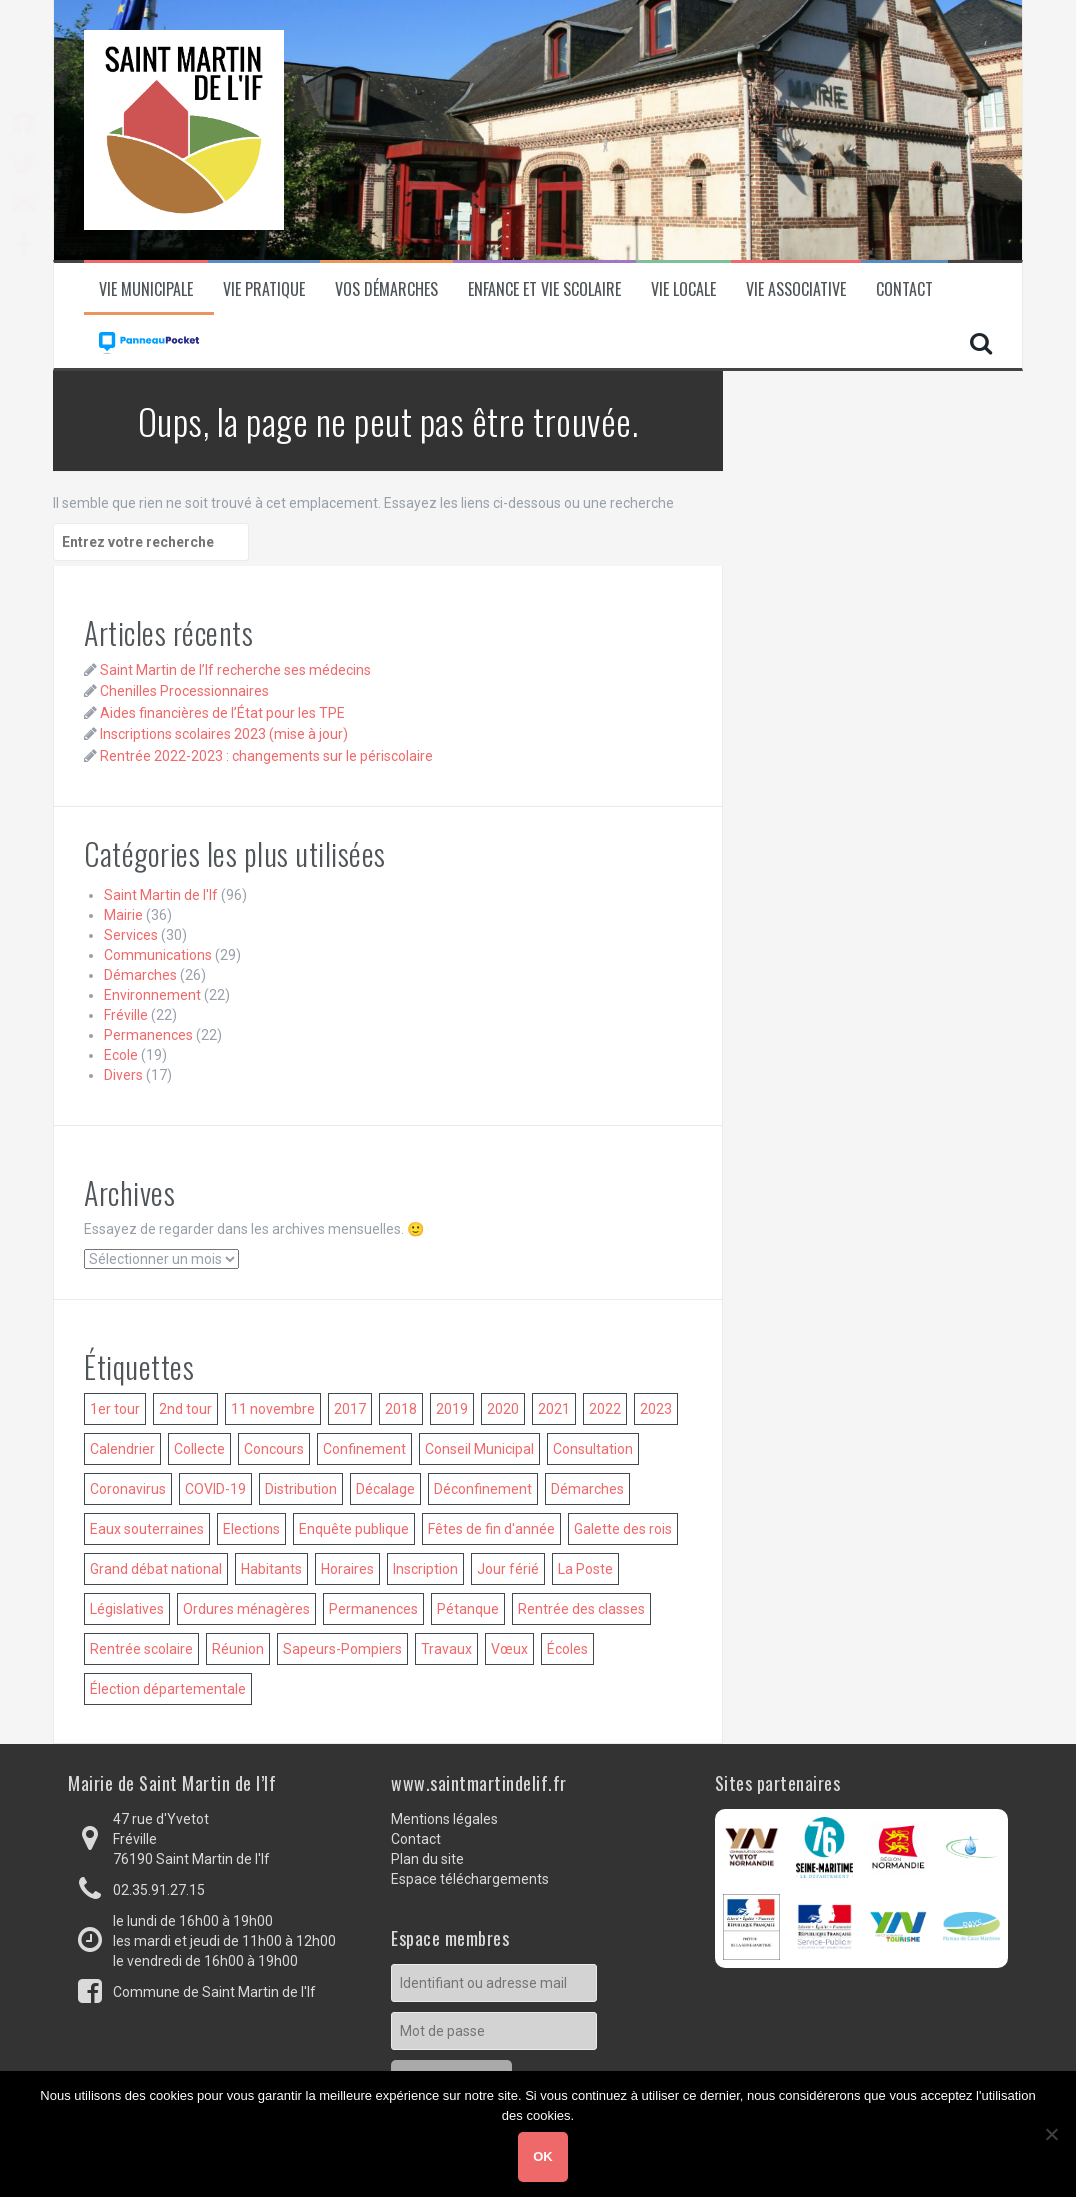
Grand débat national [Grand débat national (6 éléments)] (156, 1569)
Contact (904, 289)
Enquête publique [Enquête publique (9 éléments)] (354, 1529)
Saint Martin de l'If (161, 895)
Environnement (152, 995)
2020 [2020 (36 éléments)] (503, 1409)
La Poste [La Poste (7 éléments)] (585, 1569)
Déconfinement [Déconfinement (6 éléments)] (483, 1489)
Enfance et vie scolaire (544, 289)
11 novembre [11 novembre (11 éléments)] (273, 1409)
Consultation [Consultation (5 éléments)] (593, 1449)
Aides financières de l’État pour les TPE (222, 713)
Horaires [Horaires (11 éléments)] (347, 1569)
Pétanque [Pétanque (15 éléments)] (468, 1609)
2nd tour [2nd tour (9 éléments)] (185, 1409)
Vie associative (796, 289)
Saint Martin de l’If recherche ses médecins (235, 670)
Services (131, 935)
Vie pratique (264, 289)
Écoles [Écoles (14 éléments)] (567, 1649)
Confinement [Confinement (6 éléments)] (364, 1449)
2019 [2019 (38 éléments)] (452, 1409)
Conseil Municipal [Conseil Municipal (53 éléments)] (479, 1449)
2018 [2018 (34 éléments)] (401, 1409)
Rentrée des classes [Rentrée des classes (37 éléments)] (581, 1609)
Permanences (148, 1035)
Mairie (123, 915)
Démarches (140, 975)
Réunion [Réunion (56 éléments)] (238, 1649)
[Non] (1051, 2134)
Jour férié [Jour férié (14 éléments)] (508, 1569)
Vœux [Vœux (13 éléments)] (509, 1649)
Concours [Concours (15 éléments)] (274, 1449)
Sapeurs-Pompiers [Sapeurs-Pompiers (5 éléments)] (342, 1649)
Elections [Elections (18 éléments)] (251, 1529)
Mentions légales (444, 1819)
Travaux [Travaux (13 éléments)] (446, 1649)
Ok (543, 2156)
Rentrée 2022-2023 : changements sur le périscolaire (266, 756)
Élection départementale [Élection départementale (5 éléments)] (168, 1689)
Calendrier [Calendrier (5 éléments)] (122, 1449)
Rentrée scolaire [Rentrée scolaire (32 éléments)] (141, 1649)
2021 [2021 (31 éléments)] (554, 1409)
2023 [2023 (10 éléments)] (656, 1409)
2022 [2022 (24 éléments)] (605, 1409)
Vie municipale (146, 289)
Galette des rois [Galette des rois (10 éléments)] (623, 1529)
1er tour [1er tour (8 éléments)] (115, 1409)
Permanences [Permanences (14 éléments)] (373, 1609)
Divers (123, 1075)
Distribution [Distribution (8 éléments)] (301, 1489)
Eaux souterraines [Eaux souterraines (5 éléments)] (147, 1529)
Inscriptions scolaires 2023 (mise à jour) (224, 734)
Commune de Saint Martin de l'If (214, 1992)
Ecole (121, 1055)
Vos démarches (386, 289)
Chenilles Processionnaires (184, 691)
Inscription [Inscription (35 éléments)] (425, 1569)
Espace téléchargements (470, 1879)
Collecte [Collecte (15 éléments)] (199, 1449)
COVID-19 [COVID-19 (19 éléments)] (215, 1489)
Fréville (126, 1015)
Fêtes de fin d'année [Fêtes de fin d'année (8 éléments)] (491, 1529)
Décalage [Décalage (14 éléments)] (385, 1489)
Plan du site (427, 1859)
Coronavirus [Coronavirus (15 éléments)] (128, 1489)
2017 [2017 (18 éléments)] (350, 1409)
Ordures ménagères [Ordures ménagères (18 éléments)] (246, 1609)
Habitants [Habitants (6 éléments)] (271, 1569)
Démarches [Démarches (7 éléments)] (587, 1489)
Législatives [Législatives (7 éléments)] (127, 1609)
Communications (158, 955)
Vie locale (683, 289)
